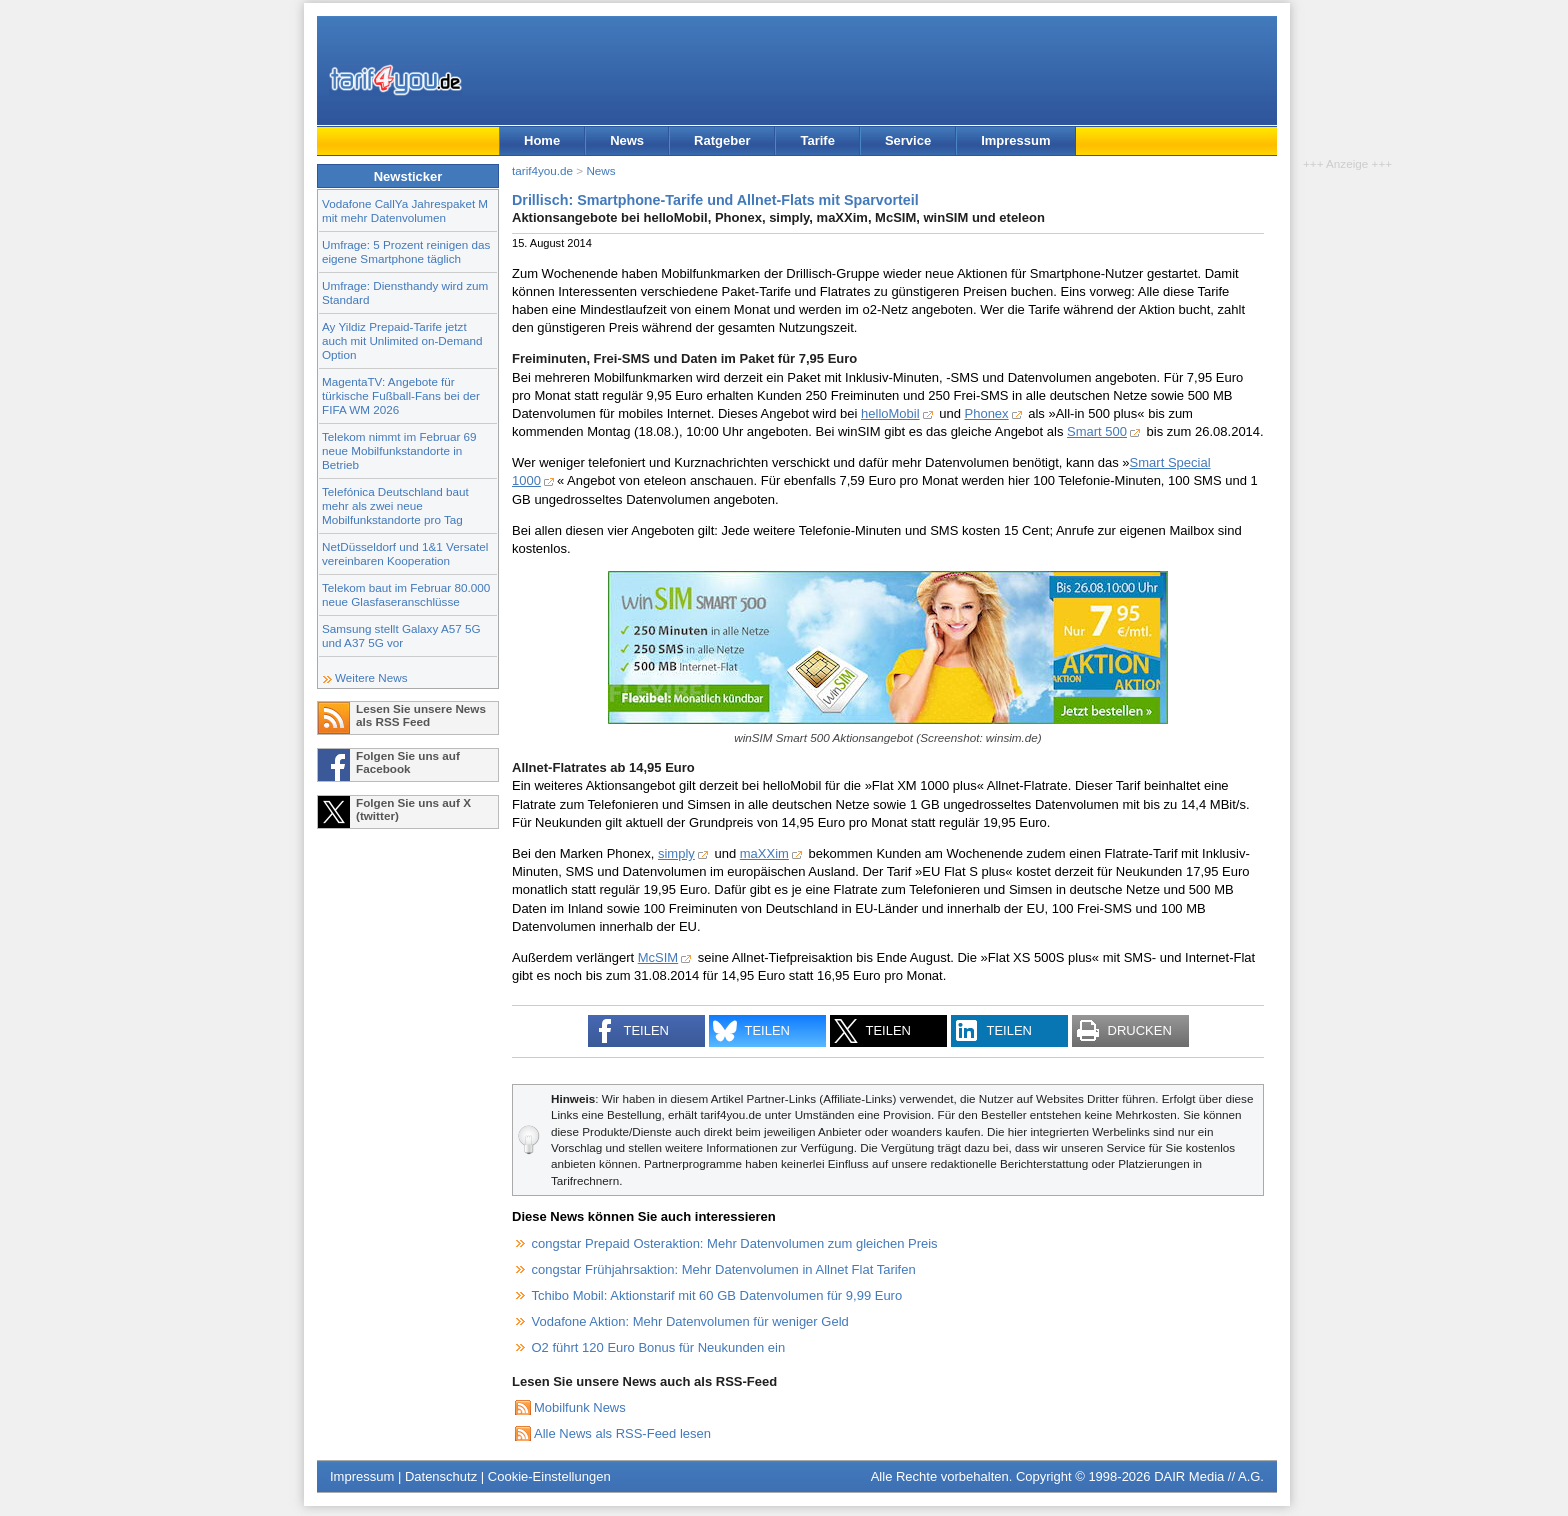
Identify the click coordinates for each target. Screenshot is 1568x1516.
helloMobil (890, 413)
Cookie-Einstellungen (549, 1476)
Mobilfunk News (580, 1407)
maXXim (764, 853)
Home (542, 140)
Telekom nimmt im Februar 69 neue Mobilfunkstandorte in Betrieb (399, 450)
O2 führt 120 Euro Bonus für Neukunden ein (659, 1347)
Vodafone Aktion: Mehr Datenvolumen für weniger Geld (690, 1321)
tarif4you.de (542, 170)
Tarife (817, 140)
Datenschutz (441, 1476)
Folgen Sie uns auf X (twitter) (413, 809)
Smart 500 (1097, 431)
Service (908, 140)
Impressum (1015, 140)
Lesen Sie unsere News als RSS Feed (421, 715)
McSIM (658, 957)
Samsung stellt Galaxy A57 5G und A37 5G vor (401, 635)
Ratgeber (722, 140)
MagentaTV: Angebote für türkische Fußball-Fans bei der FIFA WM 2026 (401, 395)
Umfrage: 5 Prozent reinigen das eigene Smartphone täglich (406, 251)
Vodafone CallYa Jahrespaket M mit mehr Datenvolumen (405, 210)
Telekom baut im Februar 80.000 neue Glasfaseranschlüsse (406, 594)
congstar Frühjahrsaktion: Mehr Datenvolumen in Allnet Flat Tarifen (724, 1269)
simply (676, 853)
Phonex (987, 413)
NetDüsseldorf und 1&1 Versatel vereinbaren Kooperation (405, 553)
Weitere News (371, 677)
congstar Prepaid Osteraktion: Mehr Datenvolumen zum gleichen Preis (735, 1243)
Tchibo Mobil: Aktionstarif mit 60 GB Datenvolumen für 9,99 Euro (717, 1295)
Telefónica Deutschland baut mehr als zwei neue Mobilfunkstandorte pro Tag (395, 505)
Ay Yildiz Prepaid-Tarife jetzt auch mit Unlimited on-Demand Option (402, 340)
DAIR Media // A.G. (1209, 1476)
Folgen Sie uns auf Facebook (408, 762)
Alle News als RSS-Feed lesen (622, 1433)
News (627, 140)
